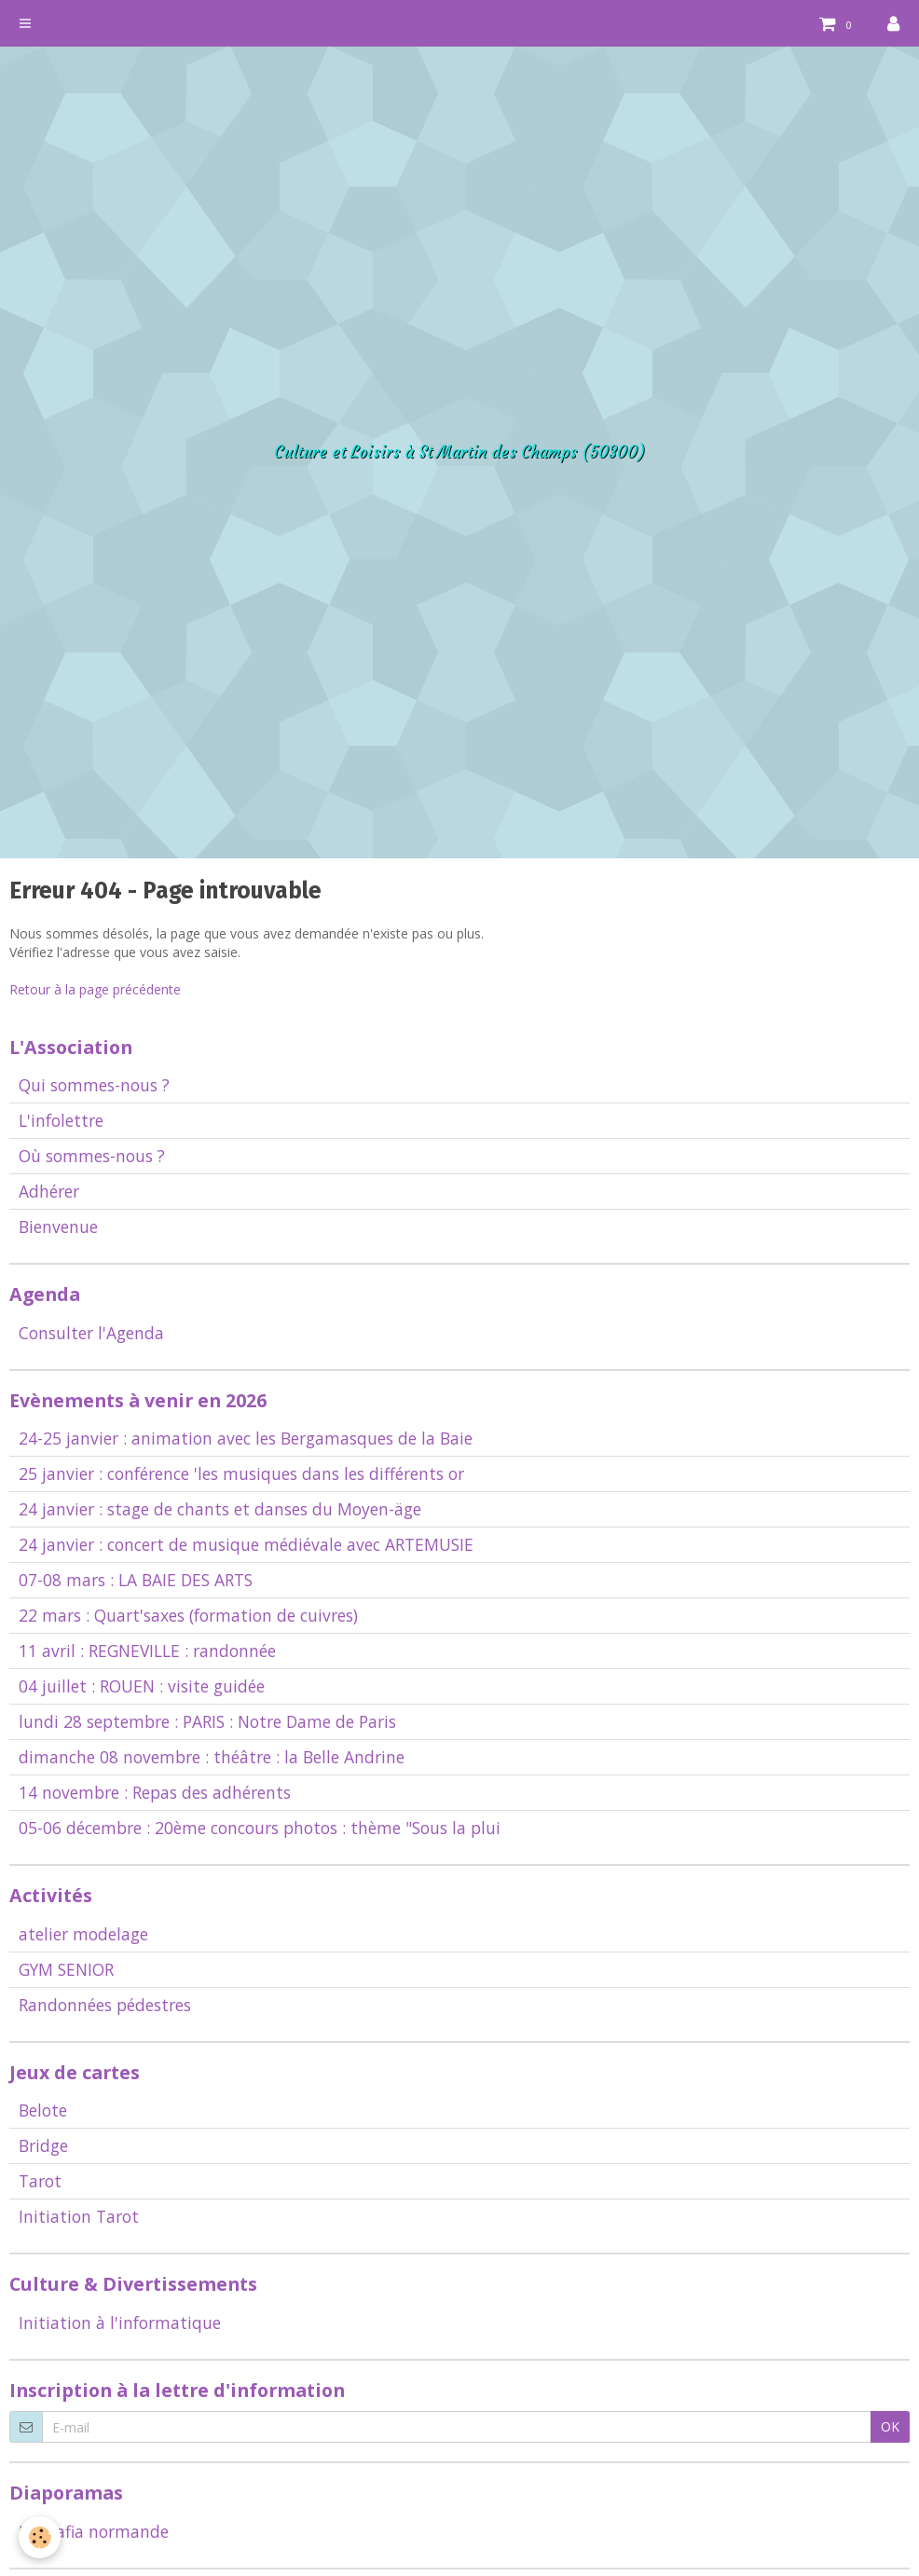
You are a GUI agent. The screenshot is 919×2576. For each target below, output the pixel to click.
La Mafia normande (94, 2531)
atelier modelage (83, 1934)
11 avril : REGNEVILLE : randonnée (147, 1650)
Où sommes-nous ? (92, 1155)
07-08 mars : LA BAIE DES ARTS (136, 1580)
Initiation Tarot (79, 2216)
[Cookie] (40, 2537)
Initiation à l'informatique (120, 2322)
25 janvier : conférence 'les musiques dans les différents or (241, 1473)
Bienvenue (58, 1226)
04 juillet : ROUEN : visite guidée (142, 1686)
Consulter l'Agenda (91, 1333)
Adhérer (49, 1191)
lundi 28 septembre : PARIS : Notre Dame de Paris (207, 1721)
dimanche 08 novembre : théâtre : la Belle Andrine (212, 1757)
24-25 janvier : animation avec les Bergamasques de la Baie (246, 1438)
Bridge (43, 2145)
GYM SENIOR (66, 1969)
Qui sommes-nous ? (94, 1085)
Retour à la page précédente (95, 989)
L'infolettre (61, 1120)
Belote (43, 2110)
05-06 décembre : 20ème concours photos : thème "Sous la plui (260, 1827)
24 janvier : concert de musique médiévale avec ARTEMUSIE (246, 1544)
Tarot (40, 2181)
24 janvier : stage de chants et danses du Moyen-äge (220, 1509)
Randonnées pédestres (105, 2005)
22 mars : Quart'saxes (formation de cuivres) (188, 1615)
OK (890, 2426)
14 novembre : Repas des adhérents (155, 1792)
